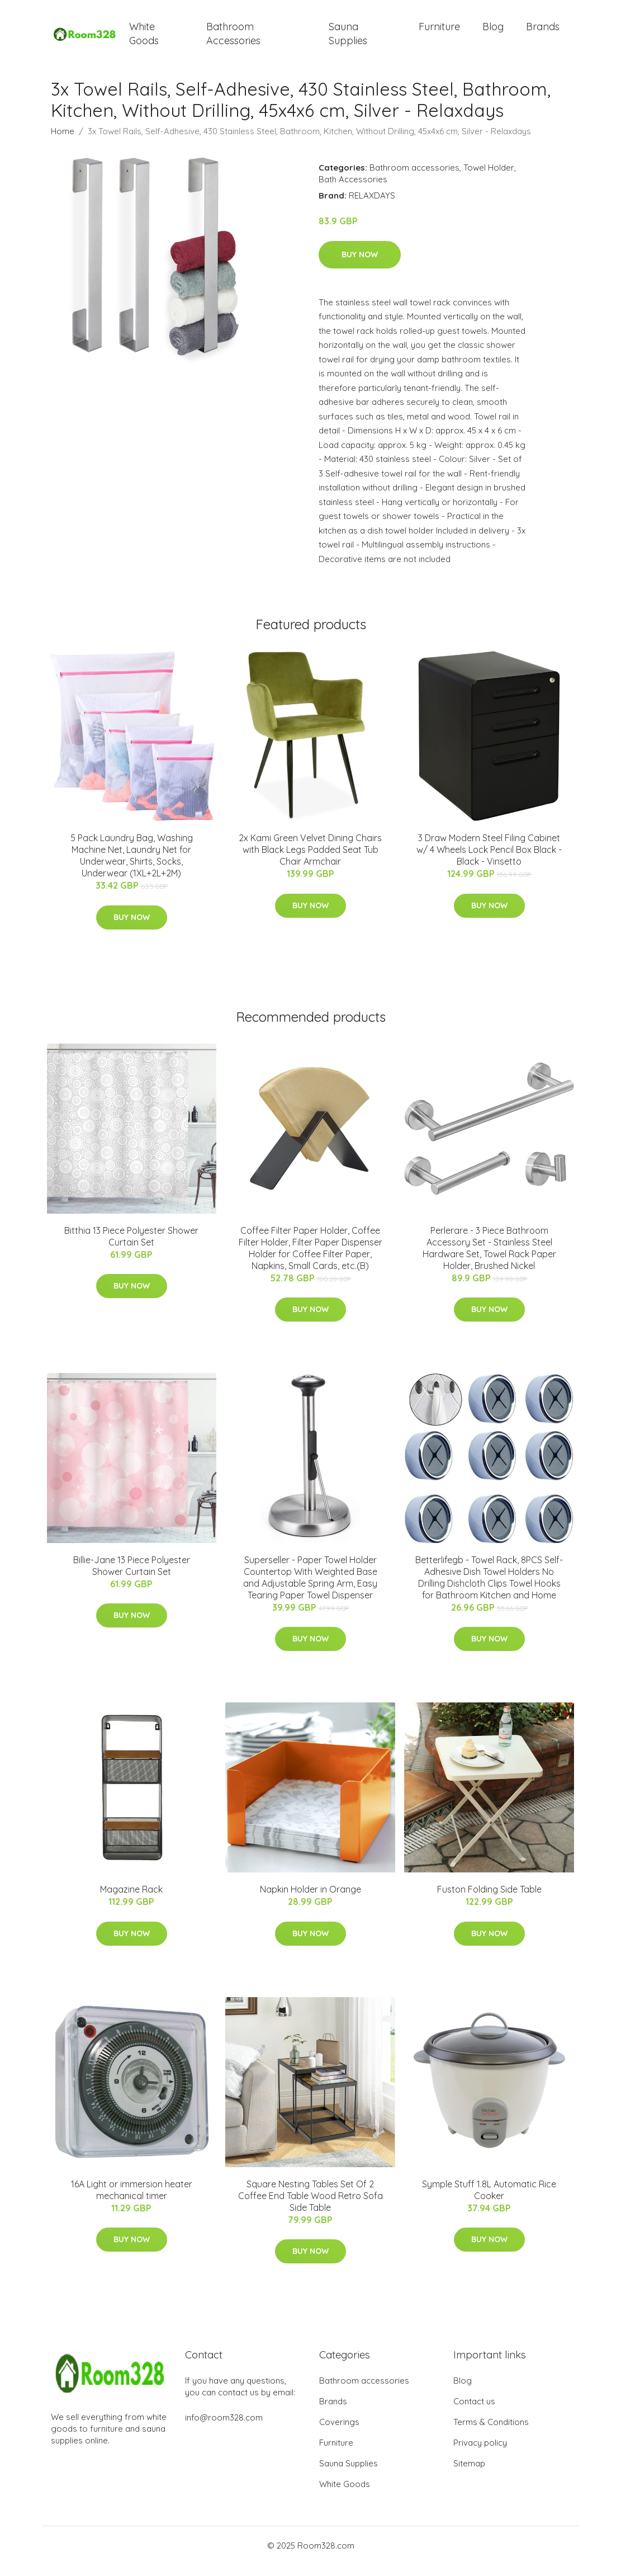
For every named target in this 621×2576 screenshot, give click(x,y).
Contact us (474, 2412)
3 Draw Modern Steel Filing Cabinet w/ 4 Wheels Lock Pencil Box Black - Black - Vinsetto (489, 860)
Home (62, 142)
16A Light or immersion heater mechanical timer (131, 2201)
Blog (493, 32)
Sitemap (469, 2474)
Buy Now (360, 266)
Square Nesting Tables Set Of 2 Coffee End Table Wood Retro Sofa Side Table (310, 2207)
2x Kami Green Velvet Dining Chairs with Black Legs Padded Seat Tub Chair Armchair (310, 860)
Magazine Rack (131, 1900)
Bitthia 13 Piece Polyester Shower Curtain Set (131, 1247)
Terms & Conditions (491, 2433)
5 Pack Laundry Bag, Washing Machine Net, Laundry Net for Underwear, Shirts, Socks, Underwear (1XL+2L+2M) (131, 866)
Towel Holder (488, 178)
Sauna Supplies (348, 39)
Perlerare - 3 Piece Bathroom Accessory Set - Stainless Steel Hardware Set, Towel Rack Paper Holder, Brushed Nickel (489, 1259)
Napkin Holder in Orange (310, 1900)
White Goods (144, 39)
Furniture (439, 32)
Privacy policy (480, 2453)
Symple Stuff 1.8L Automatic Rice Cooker (489, 2201)
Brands (543, 32)
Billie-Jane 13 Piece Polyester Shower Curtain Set (131, 1576)
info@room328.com (224, 2428)
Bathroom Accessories (233, 39)
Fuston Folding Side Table (489, 1900)
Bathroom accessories (414, 178)
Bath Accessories (353, 190)
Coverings (339, 2433)
